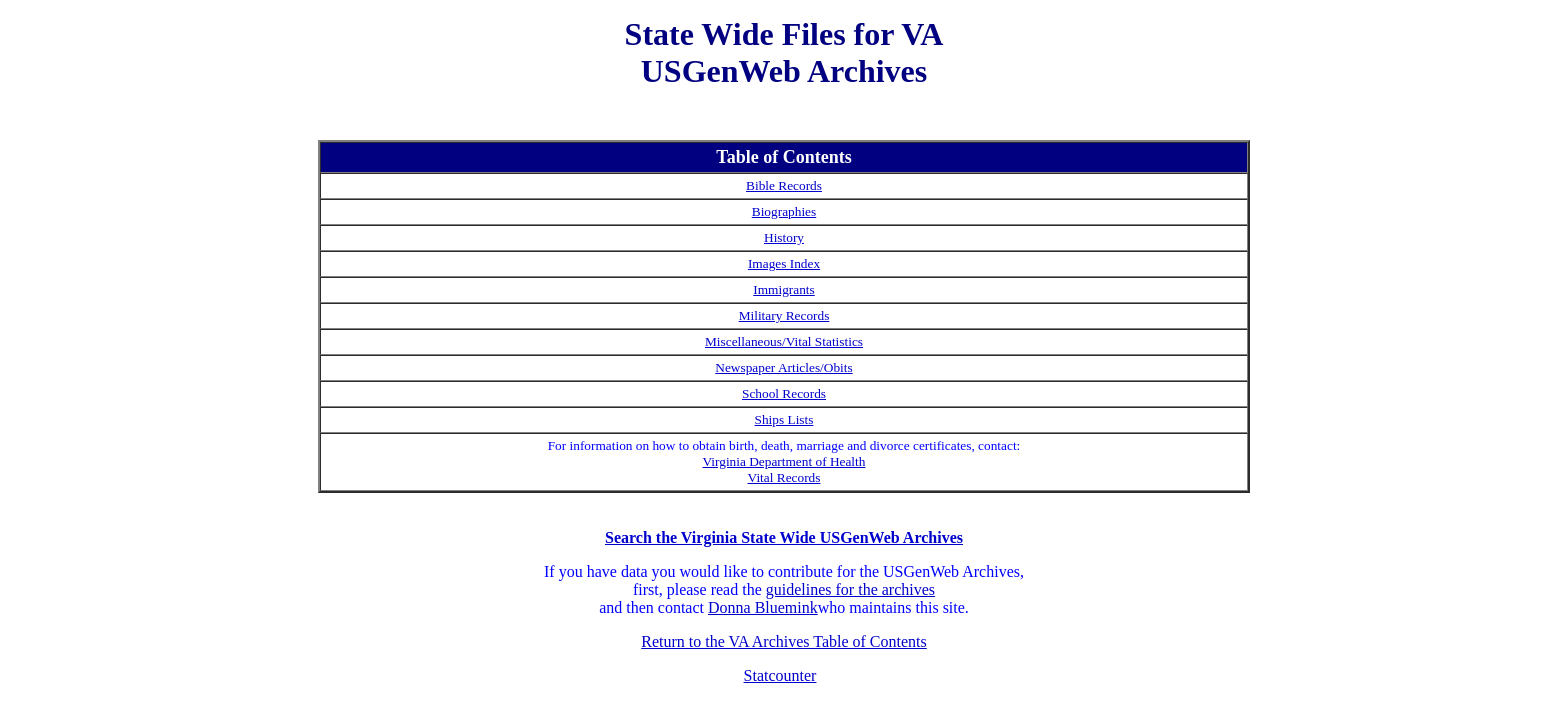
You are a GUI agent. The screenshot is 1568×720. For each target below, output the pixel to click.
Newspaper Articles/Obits (783, 367)
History (784, 237)
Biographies (784, 211)
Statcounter (780, 675)
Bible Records (784, 185)
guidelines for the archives (850, 589)
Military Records (784, 315)
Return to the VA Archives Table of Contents (784, 641)
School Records (784, 393)
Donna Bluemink (763, 607)
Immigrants (783, 289)
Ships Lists (784, 419)
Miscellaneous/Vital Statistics (784, 341)
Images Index (784, 263)
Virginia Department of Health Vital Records (784, 469)
